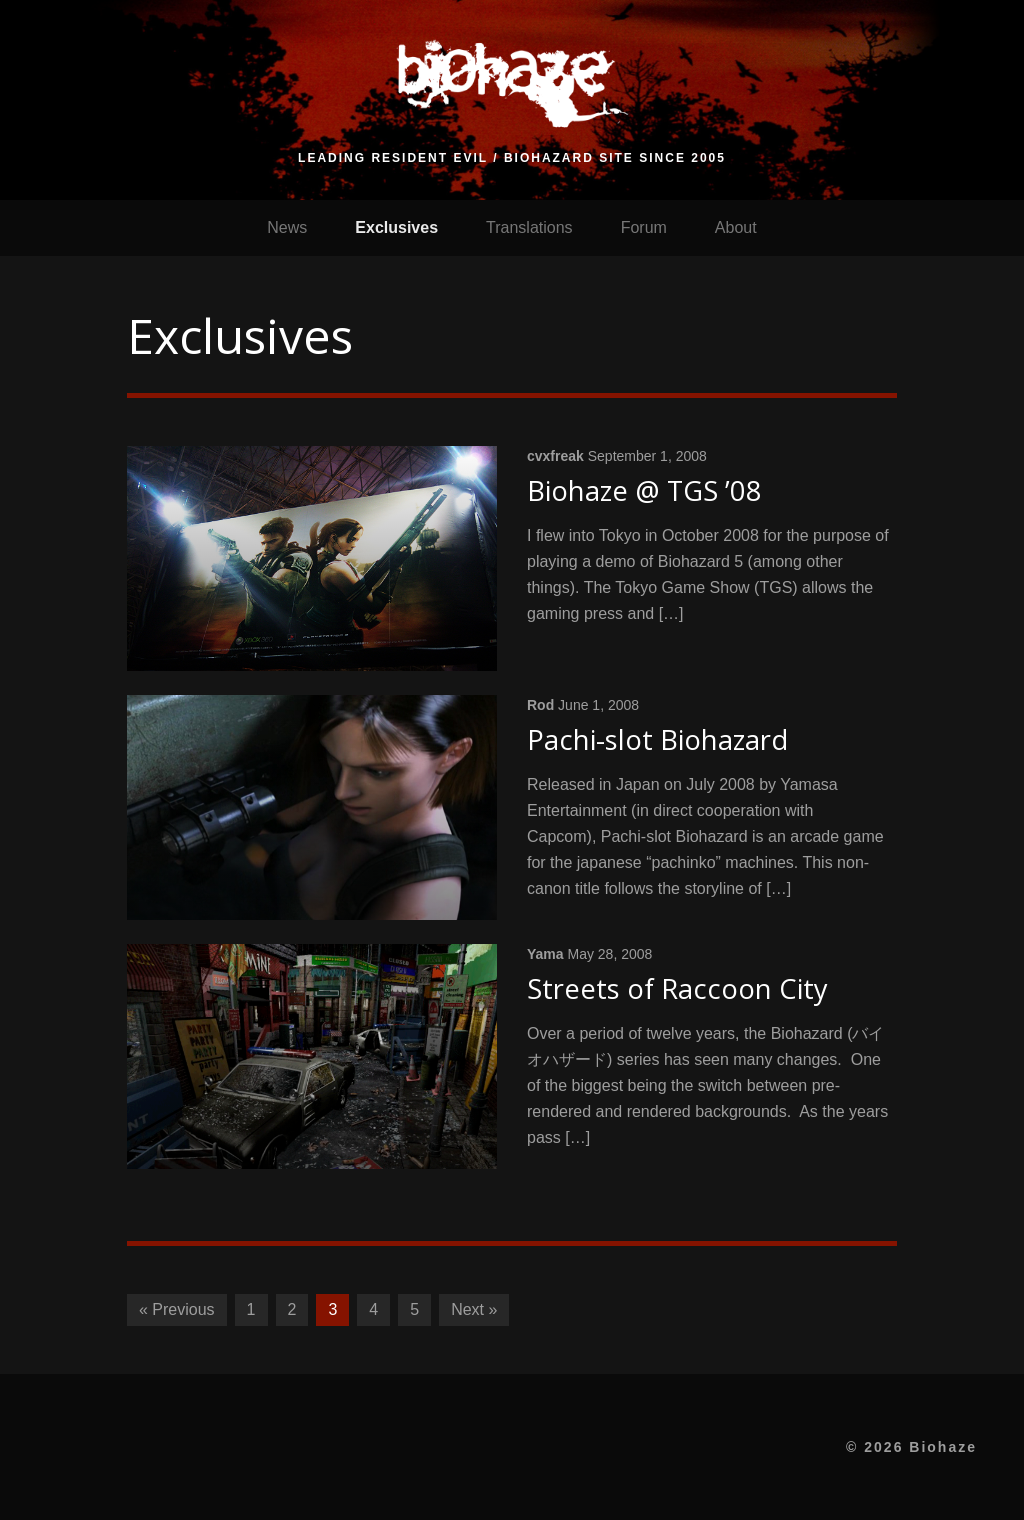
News (287, 227)
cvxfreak (555, 456)
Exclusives (396, 227)
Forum (644, 227)
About (736, 227)
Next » (474, 1309)
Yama (545, 954)
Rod (540, 705)
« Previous (177, 1309)
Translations (529, 227)
